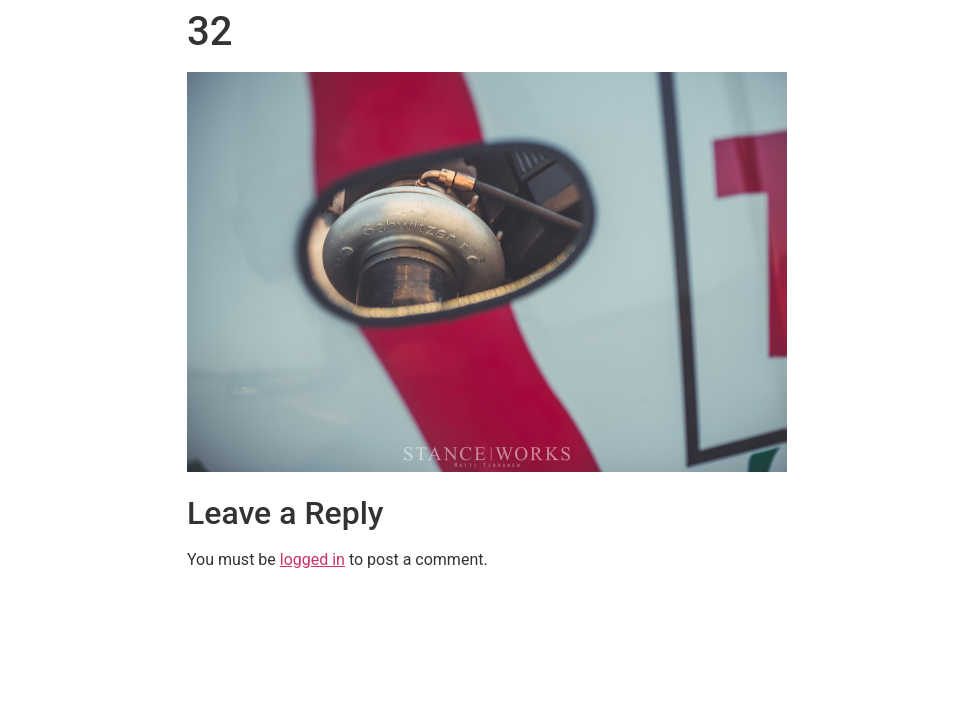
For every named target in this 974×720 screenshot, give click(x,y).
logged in (312, 559)
